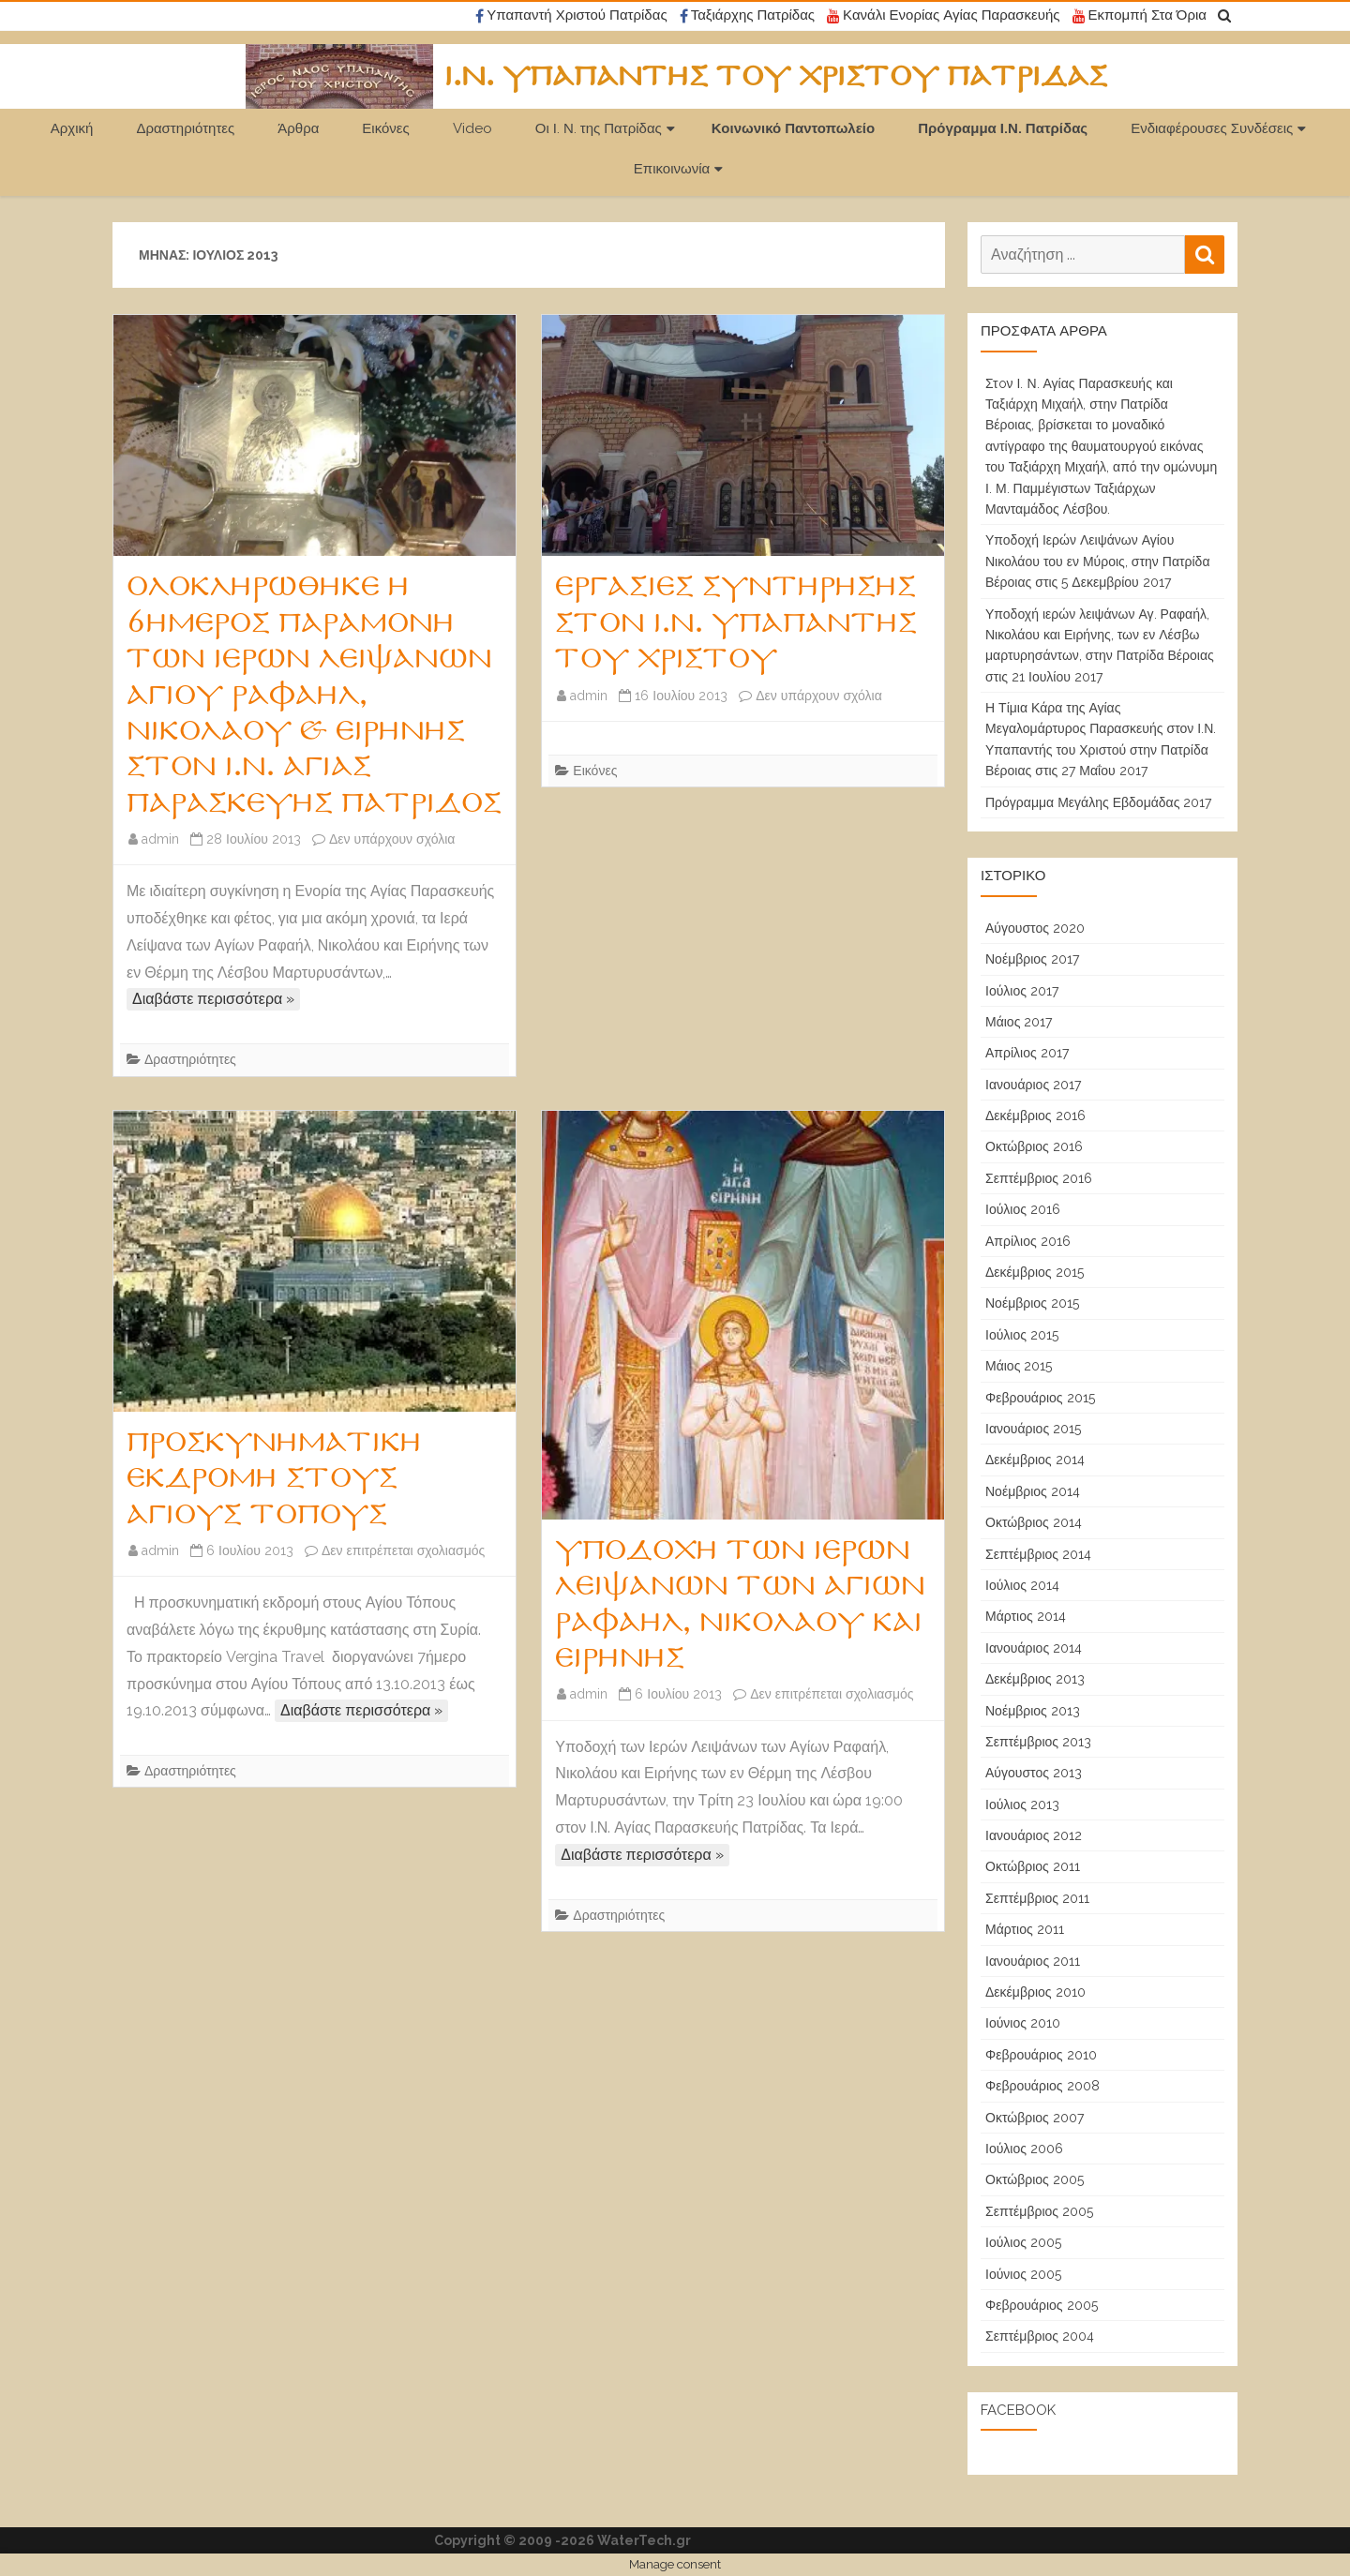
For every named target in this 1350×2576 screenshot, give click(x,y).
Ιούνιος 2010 (1022, 2022)
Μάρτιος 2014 (1025, 1616)
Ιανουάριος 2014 (1033, 1647)
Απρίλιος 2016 (1028, 1241)
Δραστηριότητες (185, 128)
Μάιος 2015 (1018, 1365)
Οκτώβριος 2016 (1034, 1146)
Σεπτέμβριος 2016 (1038, 1178)
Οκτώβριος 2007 (1034, 2117)
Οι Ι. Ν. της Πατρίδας (598, 128)
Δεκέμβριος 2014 (1035, 1459)
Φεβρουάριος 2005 (1041, 2305)
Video (472, 128)
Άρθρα (298, 128)
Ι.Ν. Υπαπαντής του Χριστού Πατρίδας (775, 77)
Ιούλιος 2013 (1022, 1804)
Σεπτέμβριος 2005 (1039, 2211)
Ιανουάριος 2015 (1033, 1428)
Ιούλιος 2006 (1024, 2148)
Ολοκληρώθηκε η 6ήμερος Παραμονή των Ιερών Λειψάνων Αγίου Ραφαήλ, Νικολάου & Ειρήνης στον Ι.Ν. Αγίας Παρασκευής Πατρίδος (314, 694)
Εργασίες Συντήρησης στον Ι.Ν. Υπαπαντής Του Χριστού (736, 623)
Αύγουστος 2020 (1035, 928)
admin (160, 838)
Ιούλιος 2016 (1022, 1209)
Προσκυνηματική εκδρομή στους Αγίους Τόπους (274, 1479)
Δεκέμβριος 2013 (1035, 1678)
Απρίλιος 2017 (1027, 1052)
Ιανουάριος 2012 (1033, 1835)
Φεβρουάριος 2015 (1040, 1397)
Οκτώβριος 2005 (1034, 2179)
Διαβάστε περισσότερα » (213, 999)
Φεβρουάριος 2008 (1042, 2085)
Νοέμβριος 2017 (1032, 958)
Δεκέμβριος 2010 (1035, 1991)
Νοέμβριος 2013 (1032, 1710)
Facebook (1018, 2410)
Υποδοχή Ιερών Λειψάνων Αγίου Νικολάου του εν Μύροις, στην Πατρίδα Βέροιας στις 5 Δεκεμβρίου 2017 (1097, 561)
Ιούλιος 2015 (1021, 1334)
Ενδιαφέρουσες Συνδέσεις (1212, 128)
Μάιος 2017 (1018, 1021)
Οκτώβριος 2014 (1033, 1522)
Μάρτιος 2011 (1024, 1929)
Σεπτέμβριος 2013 (1038, 1741)
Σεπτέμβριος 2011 (1037, 1898)
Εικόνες (385, 128)
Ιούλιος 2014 (1022, 1585)
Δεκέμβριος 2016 (1035, 1115)
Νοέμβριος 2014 (1032, 1491)
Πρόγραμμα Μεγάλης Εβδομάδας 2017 (1098, 802)
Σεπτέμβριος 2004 (1039, 2336)
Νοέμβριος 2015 (1032, 1302)
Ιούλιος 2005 (1023, 2242)
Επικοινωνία (672, 168)
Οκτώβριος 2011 (1032, 1866)
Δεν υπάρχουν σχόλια (392, 838)
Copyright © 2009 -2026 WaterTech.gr (562, 2540)
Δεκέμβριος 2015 (1034, 1272)
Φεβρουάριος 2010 (1041, 2054)
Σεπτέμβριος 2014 (1038, 1554)
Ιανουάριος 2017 (1033, 1084)
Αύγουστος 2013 (1033, 1772)
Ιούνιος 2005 (1023, 2274)
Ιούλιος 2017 (1021, 990)
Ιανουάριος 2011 (1032, 1961)
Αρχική (72, 128)
